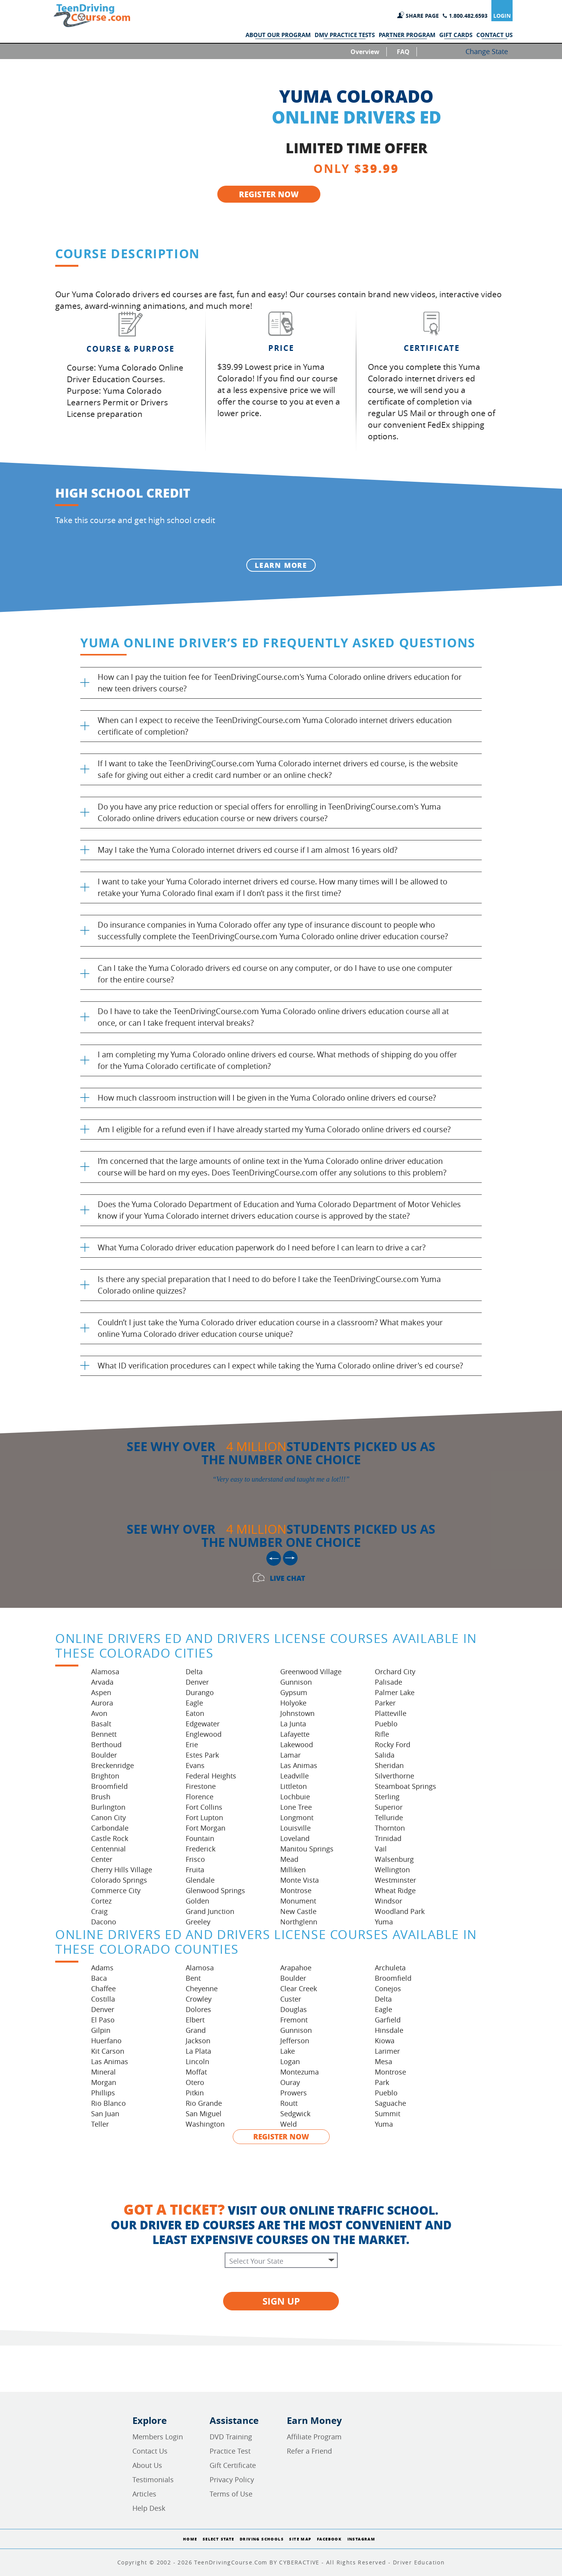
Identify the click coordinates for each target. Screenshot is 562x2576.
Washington (205, 2124)
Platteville (390, 1713)
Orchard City (395, 1671)
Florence (199, 1796)
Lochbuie (295, 1796)
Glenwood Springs (215, 1890)
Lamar (290, 1755)
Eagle (194, 1702)
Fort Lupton (204, 1817)
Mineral (103, 2071)
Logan (290, 2061)
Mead (289, 1859)
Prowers (293, 2092)
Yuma (384, 1921)
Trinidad (388, 1838)
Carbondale (110, 1827)
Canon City (108, 1817)
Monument (298, 1900)
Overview (364, 51)
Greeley (198, 1921)
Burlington (108, 1807)
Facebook (329, 2539)
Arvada (102, 1682)
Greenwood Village (311, 1671)
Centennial (108, 1848)
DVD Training (231, 2436)
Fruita (195, 1869)
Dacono (103, 1921)
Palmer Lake (395, 1692)
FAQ (403, 51)
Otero (195, 2082)
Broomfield (109, 1786)
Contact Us (150, 2451)
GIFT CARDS (455, 35)
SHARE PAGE (422, 15)
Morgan (103, 2082)
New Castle (298, 1911)
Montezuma (299, 2071)
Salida (384, 1755)
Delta (194, 1671)
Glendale (200, 1880)
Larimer (387, 2051)
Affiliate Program (314, 2436)
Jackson (198, 2040)
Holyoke (293, 1702)
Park (382, 2082)
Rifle (382, 1734)
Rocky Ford (392, 1744)
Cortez (101, 1900)
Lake (287, 2051)
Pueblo (386, 1723)
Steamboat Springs (405, 1786)
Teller (100, 2124)
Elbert (195, 2019)
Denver (197, 1682)
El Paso (103, 2019)
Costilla (103, 1999)
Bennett (104, 1734)
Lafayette (295, 1734)
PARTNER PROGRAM (407, 35)
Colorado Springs (119, 1880)
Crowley (199, 1999)
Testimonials (153, 2479)
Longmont (296, 1817)
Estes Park (202, 1755)
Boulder (104, 1755)
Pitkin (195, 2092)
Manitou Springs (306, 1848)
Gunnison (296, 1682)
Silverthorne (394, 1775)
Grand (196, 2030)
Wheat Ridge (395, 1890)
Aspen (101, 1692)
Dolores (198, 2009)
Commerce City (115, 1890)
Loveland (295, 1838)
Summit (387, 2113)
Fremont (294, 2019)
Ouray (290, 2082)
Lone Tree (296, 1807)
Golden (197, 1900)
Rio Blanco (108, 2103)
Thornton (390, 1827)
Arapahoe (295, 1967)
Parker (385, 1702)
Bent (193, 1978)
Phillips (103, 2092)
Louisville (295, 1827)
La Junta (293, 1723)
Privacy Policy (232, 2479)
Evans (195, 1765)
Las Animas (298, 1765)
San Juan (105, 2113)
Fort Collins (204, 1807)
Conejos (388, 1988)
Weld (288, 2124)
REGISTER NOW (269, 194)
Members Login (157, 2436)
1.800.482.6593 (468, 15)
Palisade (388, 1682)
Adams (102, 1967)
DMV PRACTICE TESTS (345, 35)
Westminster (395, 1880)
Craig (99, 1911)
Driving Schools (262, 2539)
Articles (144, 2493)
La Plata (198, 2051)
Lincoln (197, 2061)
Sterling (387, 1796)
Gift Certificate (233, 2465)
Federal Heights (211, 1775)
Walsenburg (394, 1859)
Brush (100, 1796)
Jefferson (294, 2040)
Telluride (389, 1817)
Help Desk (148, 2508)
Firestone (201, 1786)
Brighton (105, 1775)
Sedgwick (295, 2113)
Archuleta (390, 1967)
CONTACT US (494, 35)
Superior (389, 1807)
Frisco (195, 1859)
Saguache (390, 2103)
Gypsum (293, 1692)
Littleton (293, 1786)
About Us (147, 2465)
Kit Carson (107, 2051)
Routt (289, 2103)
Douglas (293, 2009)
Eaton (195, 1713)
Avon (99, 1713)
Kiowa (384, 2040)
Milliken (293, 1869)
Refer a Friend (309, 2451)
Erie (192, 1744)
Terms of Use (231, 2493)
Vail (381, 1848)
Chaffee (103, 1988)
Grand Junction (210, 1911)
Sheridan (389, 1765)
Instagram (361, 2539)
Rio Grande (204, 2103)
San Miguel (204, 2113)
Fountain (200, 1838)
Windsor (388, 1900)
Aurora (102, 1702)
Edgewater (203, 1723)
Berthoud (106, 1744)
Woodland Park (400, 1911)
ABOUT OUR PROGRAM (278, 35)
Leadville (294, 1775)
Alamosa (105, 1671)
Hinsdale (389, 2030)
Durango (200, 1692)
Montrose (295, 1890)
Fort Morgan (205, 1827)
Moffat (196, 2071)
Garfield (388, 2019)
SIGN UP (281, 2301)
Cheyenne (202, 1988)
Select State (218, 2539)
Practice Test (230, 2451)
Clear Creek (298, 1988)
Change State (487, 51)
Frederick (200, 1848)
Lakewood (296, 1744)
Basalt (101, 1723)
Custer (290, 1999)
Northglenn (298, 1921)
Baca (99, 1978)
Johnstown (297, 1713)
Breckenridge (112, 1765)
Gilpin (100, 2030)
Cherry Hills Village (121, 1869)
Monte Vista (299, 1880)
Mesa (383, 2061)
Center (101, 1859)
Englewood (204, 1734)
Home (190, 2539)
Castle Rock (109, 1838)
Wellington (392, 1869)
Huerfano (106, 2040)
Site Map (300, 2539)
